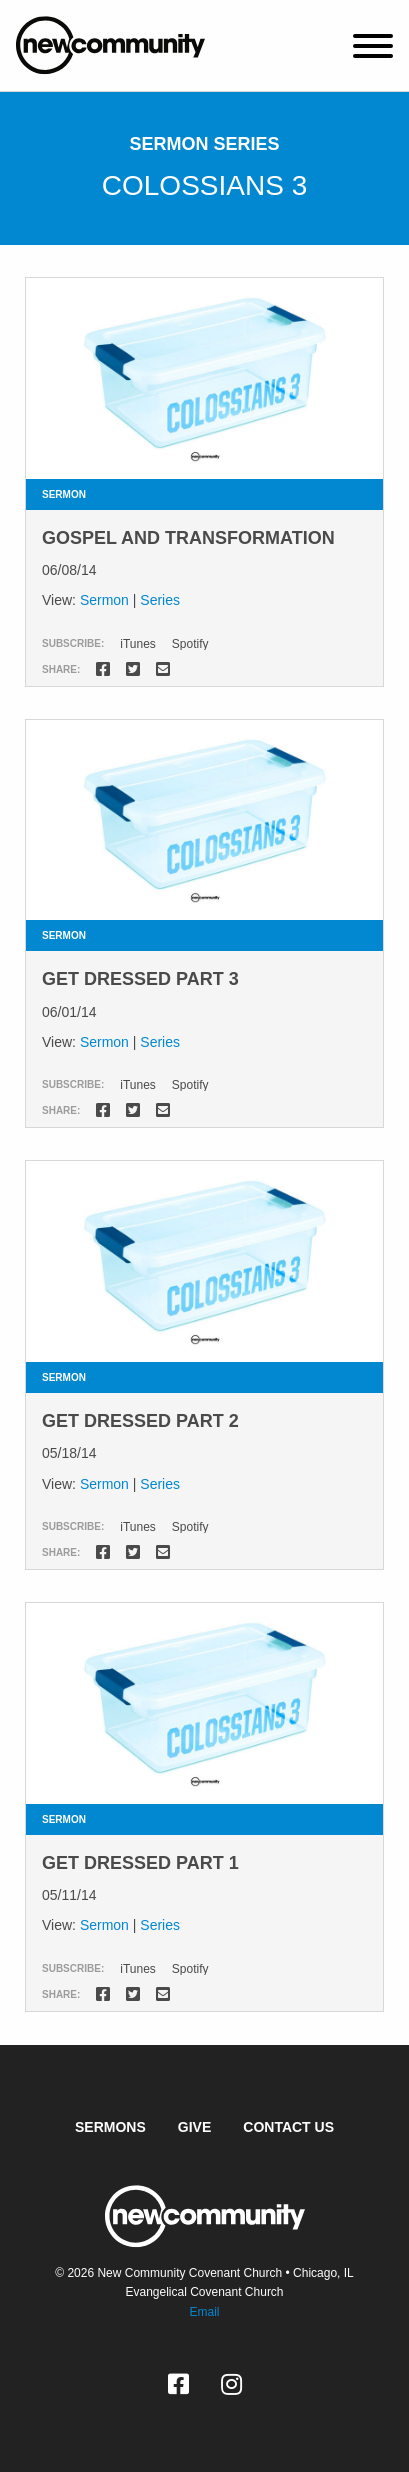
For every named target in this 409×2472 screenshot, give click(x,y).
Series (160, 600)
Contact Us (288, 2127)
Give (194, 2127)
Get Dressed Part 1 (140, 1863)
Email (204, 2312)
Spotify (190, 644)
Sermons (110, 2127)
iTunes (138, 644)
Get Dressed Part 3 (140, 979)
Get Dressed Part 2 (140, 1421)
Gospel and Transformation (188, 538)
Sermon (104, 600)
